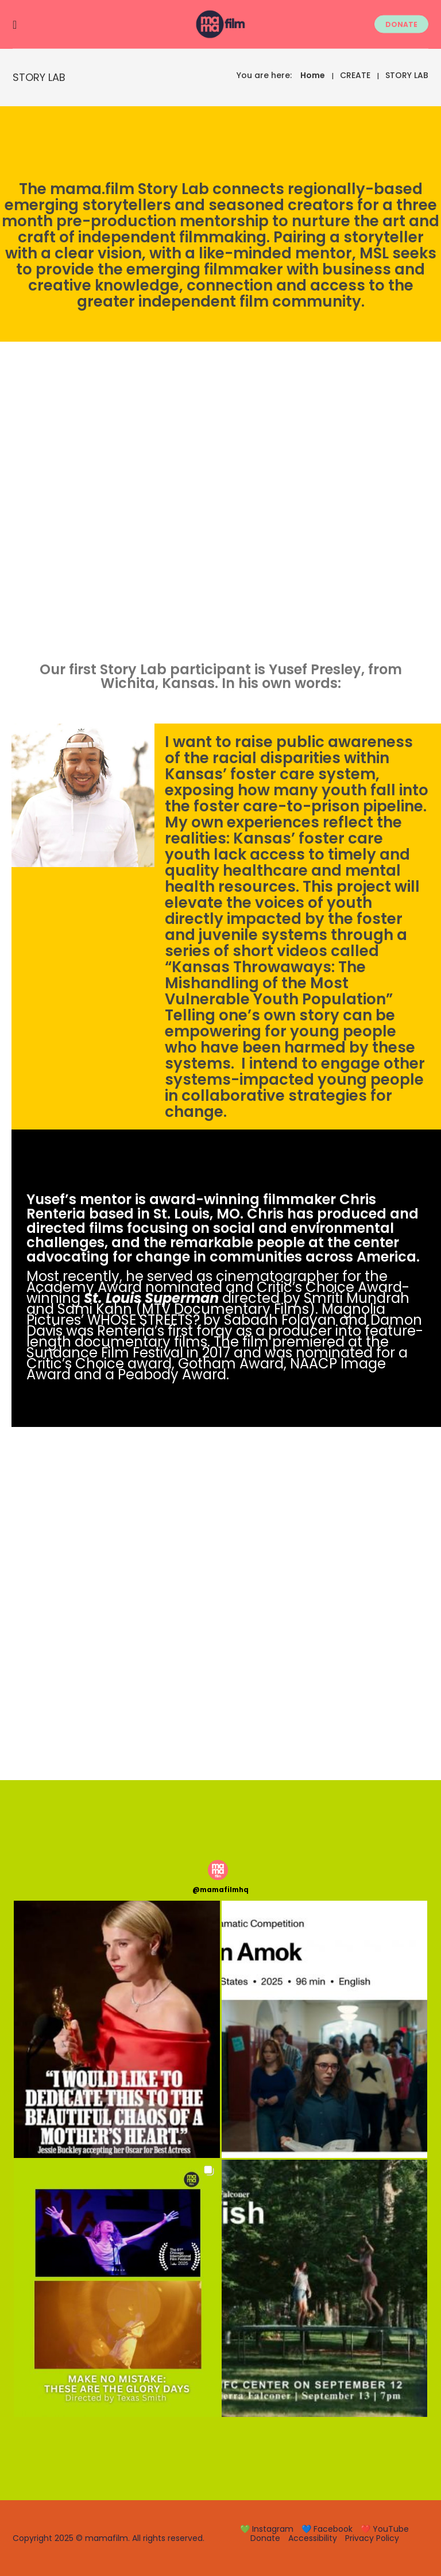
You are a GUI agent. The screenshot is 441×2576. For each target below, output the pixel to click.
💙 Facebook (327, 2529)
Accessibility (312, 2538)
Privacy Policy (372, 2538)
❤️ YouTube (385, 2529)
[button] (117, 2029)
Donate (265, 2538)
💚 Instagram (266, 2529)
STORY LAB (406, 75)
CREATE (355, 75)
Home (312, 75)
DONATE (401, 24)
